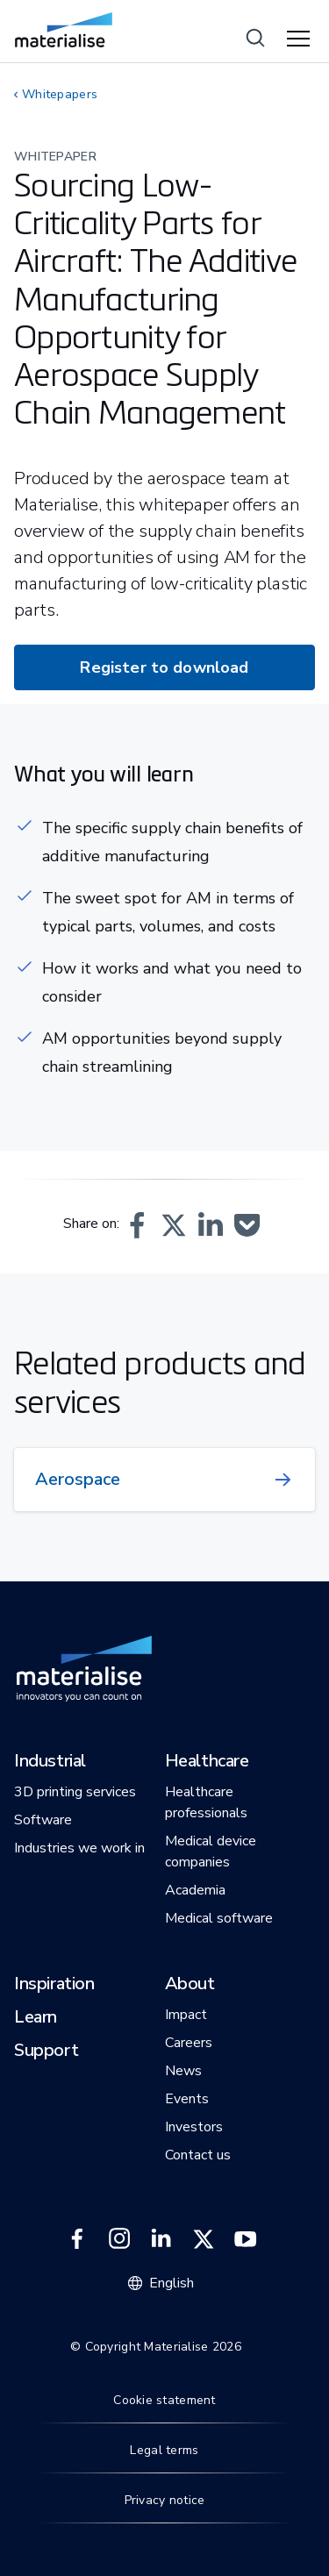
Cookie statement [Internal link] (164, 2400)
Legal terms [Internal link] (164, 2450)
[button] (136, 1225)
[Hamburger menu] (301, 39)
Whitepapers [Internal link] (59, 94)
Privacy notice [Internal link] (165, 2500)
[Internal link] (63, 30)
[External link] (77, 2239)
